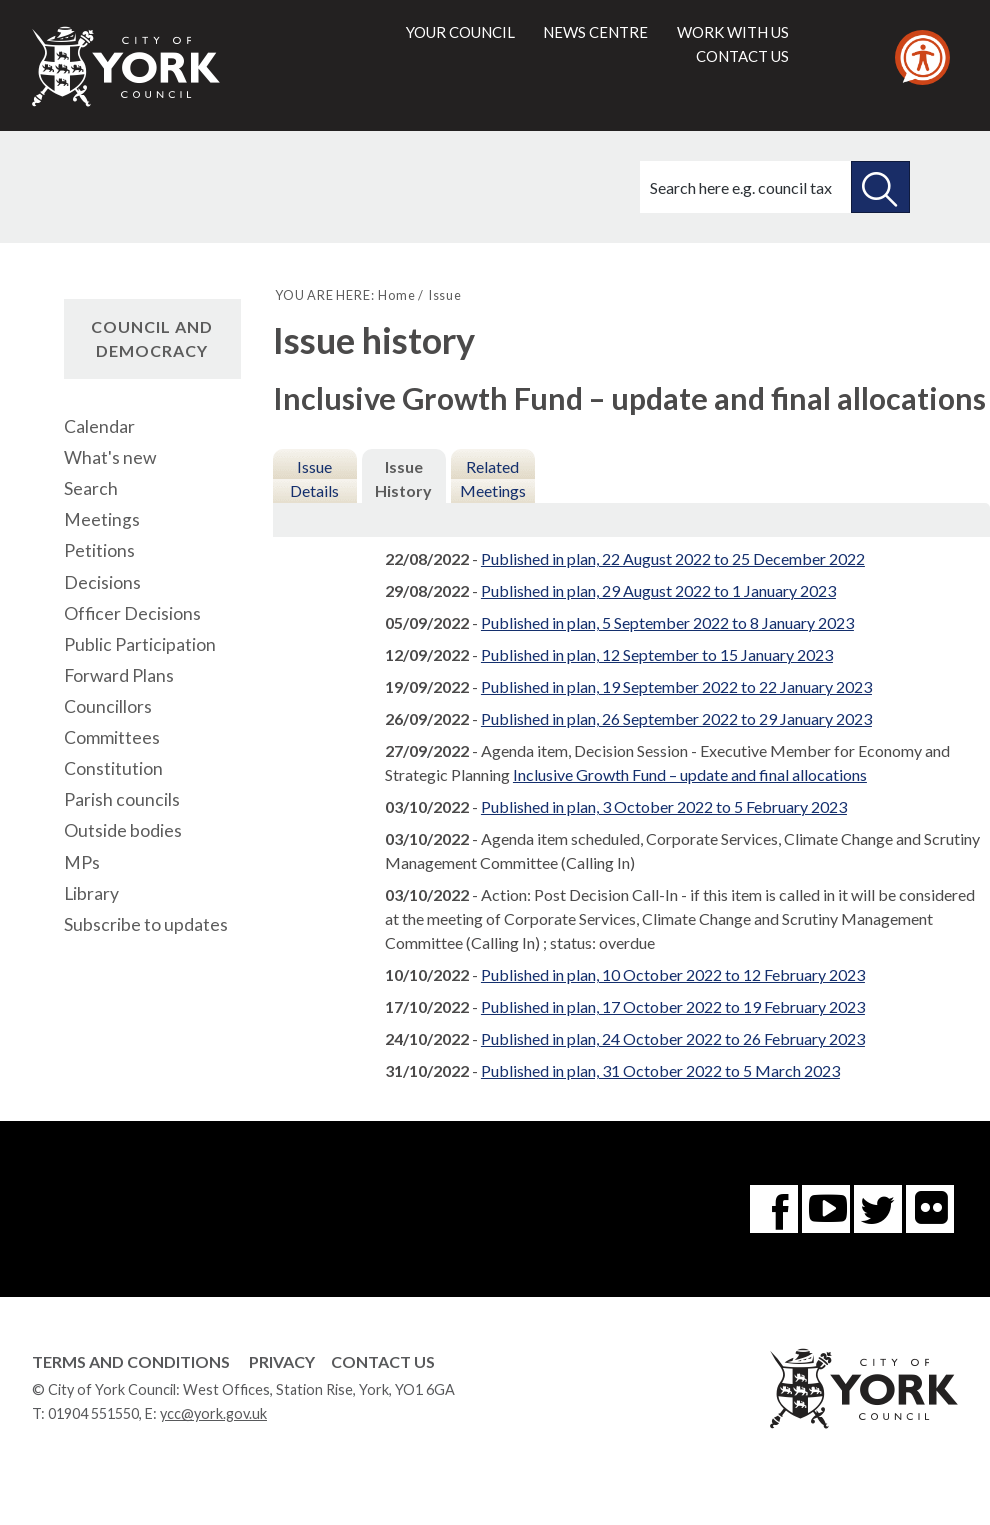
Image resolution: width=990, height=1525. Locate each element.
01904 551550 (93, 1413)
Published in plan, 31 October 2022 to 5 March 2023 (660, 1070)
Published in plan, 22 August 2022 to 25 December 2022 (673, 558)
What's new (110, 457)
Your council (460, 32)
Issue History (403, 478)
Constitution (113, 768)
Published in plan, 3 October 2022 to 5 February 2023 (664, 806)
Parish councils (122, 799)
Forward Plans (119, 675)
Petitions (99, 550)
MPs (82, 862)
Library (91, 893)
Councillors (108, 706)
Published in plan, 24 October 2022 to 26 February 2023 (673, 1038)
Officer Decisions (132, 613)
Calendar (99, 426)
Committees (112, 737)
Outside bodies (123, 830)
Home (396, 295)
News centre (595, 32)
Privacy (282, 1361)
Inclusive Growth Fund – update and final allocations (690, 774)
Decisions (102, 582)
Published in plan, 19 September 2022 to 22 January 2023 (676, 686)
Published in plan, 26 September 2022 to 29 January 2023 (676, 718)
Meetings (102, 519)
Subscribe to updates (146, 924)
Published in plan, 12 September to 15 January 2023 (657, 654)
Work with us (733, 32)
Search (91, 488)
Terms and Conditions (131, 1361)
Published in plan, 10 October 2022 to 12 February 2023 (673, 974)
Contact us (742, 56)
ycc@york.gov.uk (213, 1413)
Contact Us (383, 1361)
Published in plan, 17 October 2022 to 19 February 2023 (673, 1006)
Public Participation (140, 644)
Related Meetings (493, 478)
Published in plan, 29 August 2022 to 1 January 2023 (658, 590)
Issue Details (314, 478)
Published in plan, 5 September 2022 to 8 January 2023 (667, 622)
